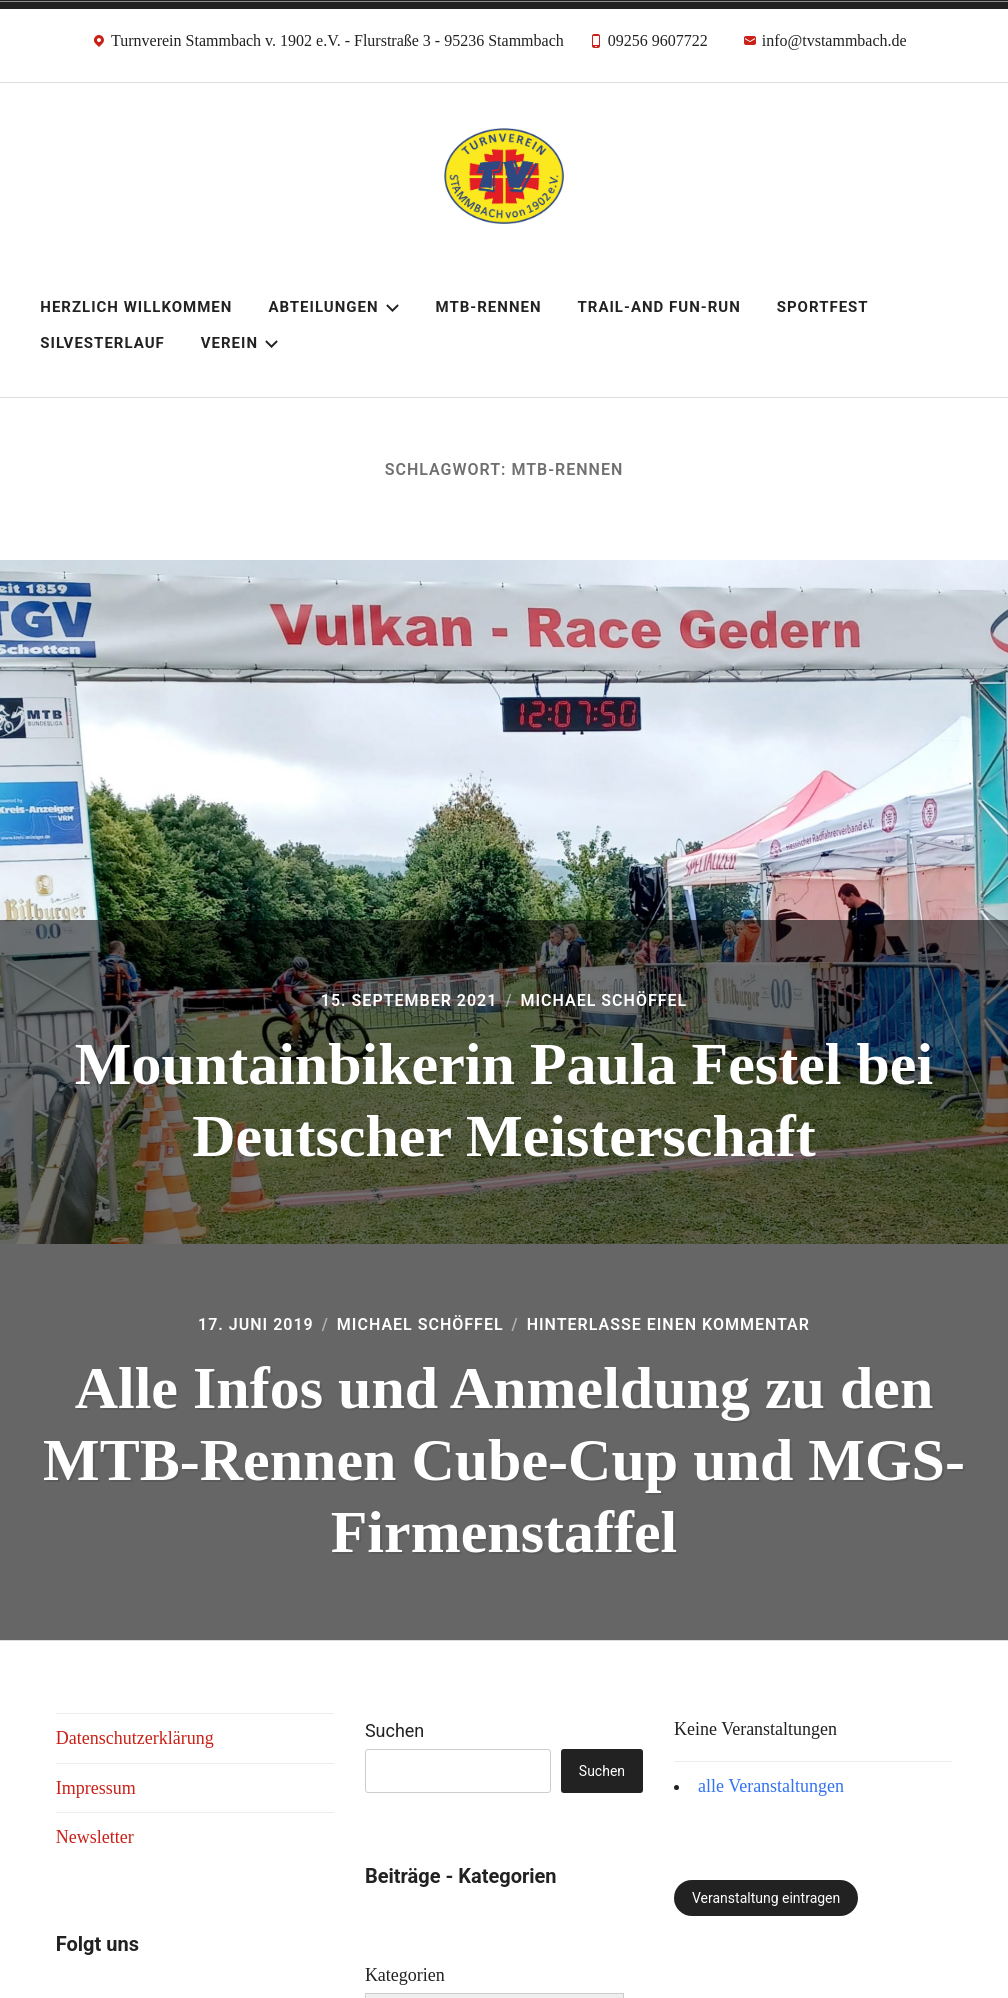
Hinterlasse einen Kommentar (668, 1324)
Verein (240, 343)
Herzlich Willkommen (136, 307)
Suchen (394, 1730)
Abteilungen (333, 307)
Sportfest (823, 307)
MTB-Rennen (489, 307)
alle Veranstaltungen (771, 1786)
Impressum (96, 1788)
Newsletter (95, 1837)
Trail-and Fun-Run (658, 307)
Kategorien (405, 1975)
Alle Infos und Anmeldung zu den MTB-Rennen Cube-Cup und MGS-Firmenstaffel (504, 1460)
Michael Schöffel (603, 1000)
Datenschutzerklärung (135, 1738)
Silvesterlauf (102, 343)
